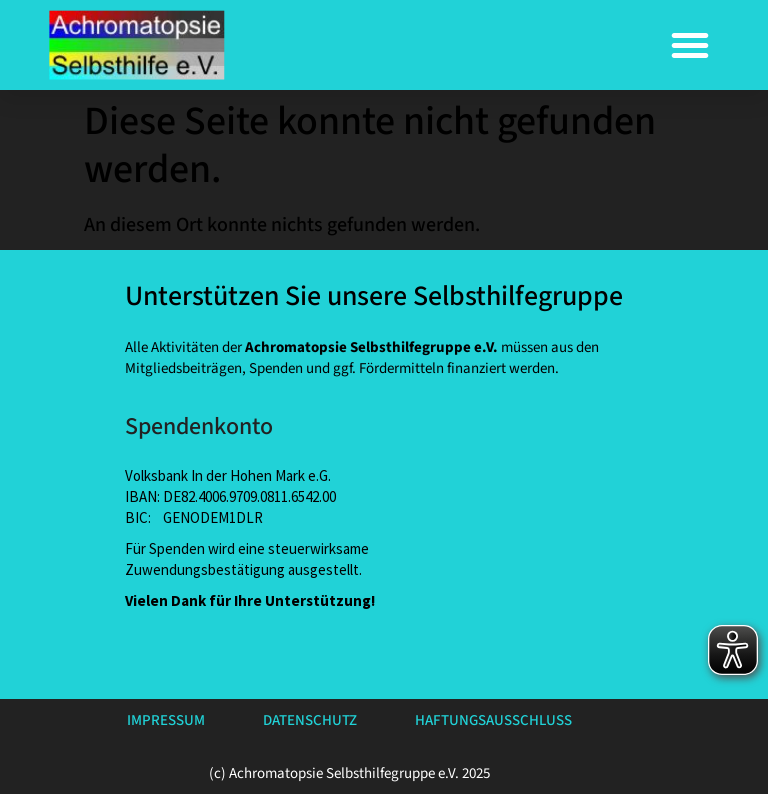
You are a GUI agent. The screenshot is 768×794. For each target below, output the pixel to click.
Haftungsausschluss (493, 720)
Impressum (166, 720)
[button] (690, 45)
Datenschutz (310, 720)
